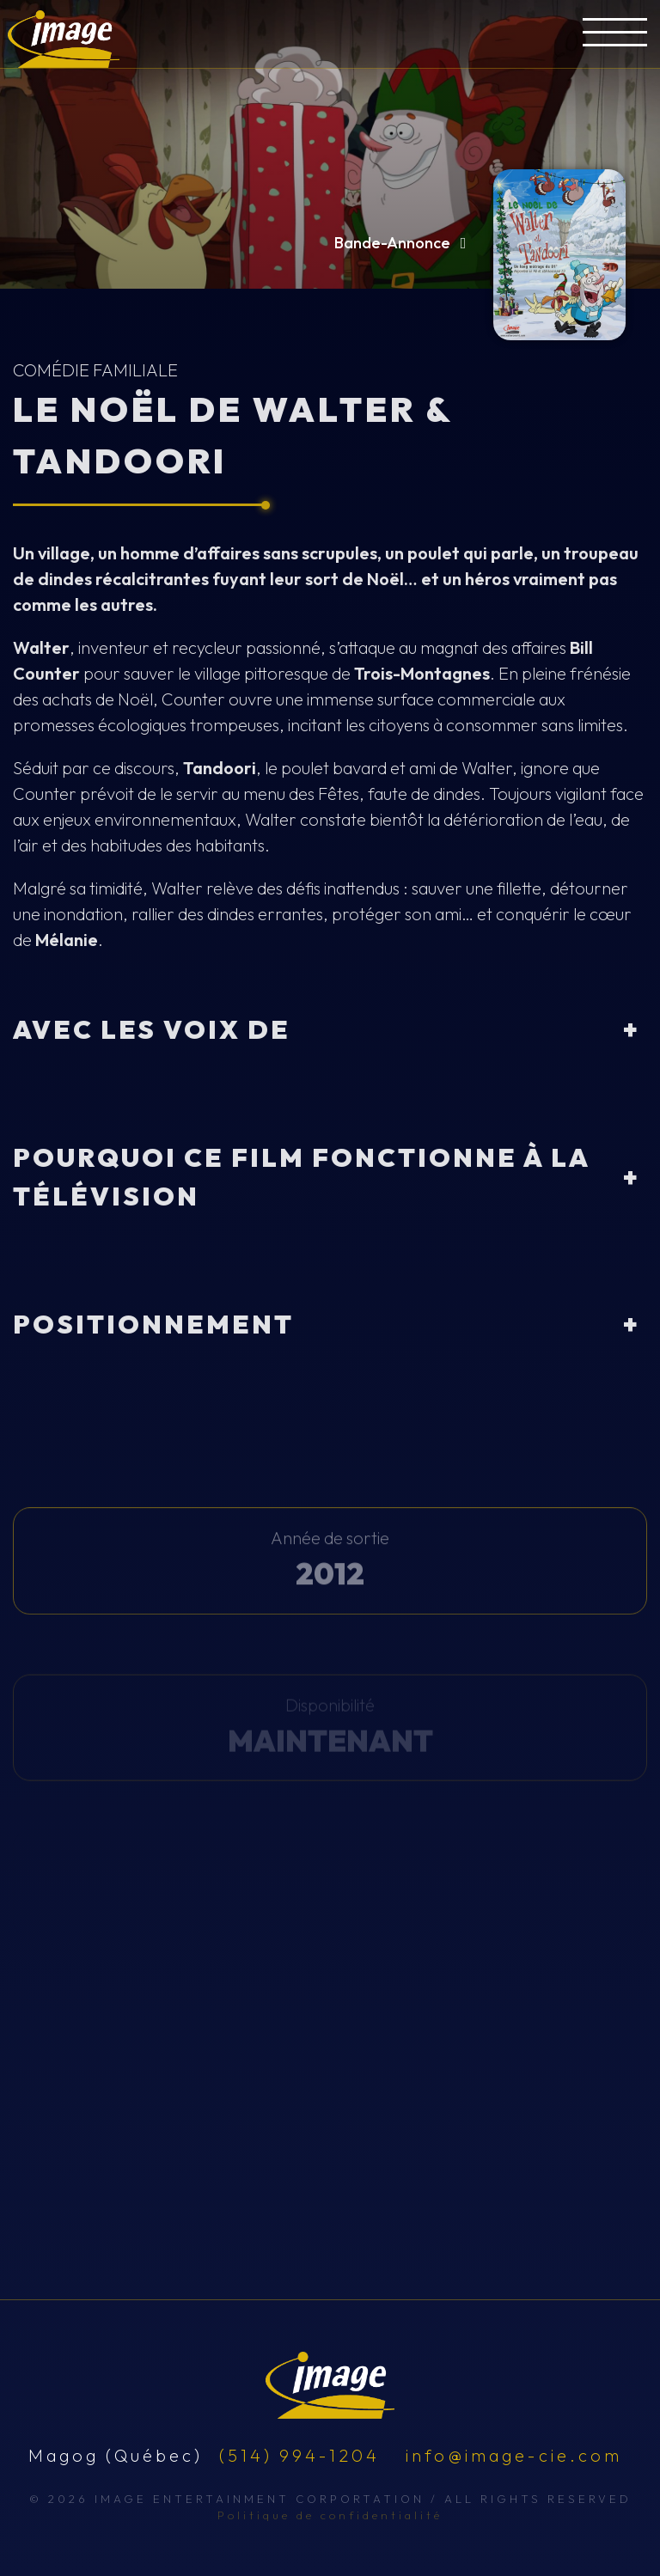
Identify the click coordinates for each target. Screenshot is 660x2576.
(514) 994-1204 (299, 2455)
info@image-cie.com (514, 2455)
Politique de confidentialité (330, 2515)
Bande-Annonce (404, 243)
